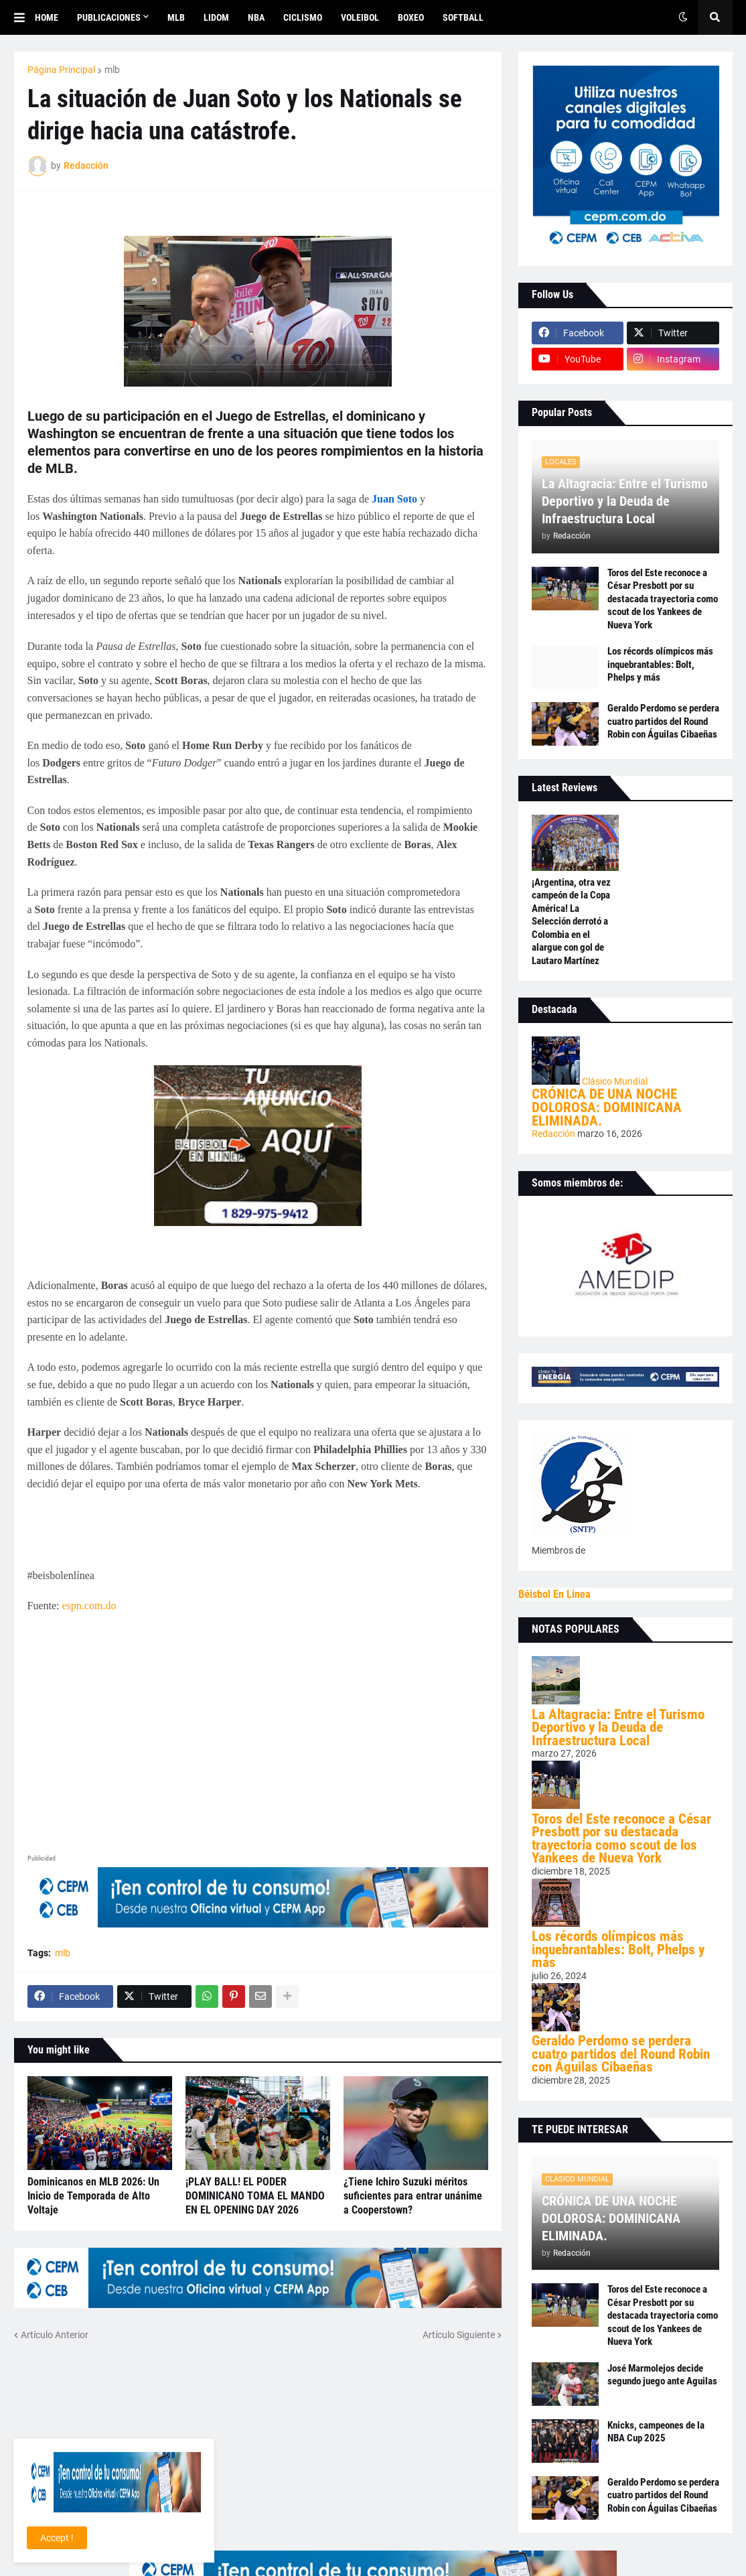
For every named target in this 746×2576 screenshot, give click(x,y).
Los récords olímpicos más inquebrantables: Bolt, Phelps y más (660, 664)
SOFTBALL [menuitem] (463, 17)
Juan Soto (394, 498)
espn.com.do (89, 1605)
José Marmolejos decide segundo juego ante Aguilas (662, 2375)
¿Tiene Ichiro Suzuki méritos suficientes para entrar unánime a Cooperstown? (413, 2195)
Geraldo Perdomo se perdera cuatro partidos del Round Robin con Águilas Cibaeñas (663, 721)
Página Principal (61, 69)
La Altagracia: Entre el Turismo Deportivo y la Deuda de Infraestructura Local (625, 501)
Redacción (554, 1133)
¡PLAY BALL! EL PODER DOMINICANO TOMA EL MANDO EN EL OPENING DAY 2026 (255, 2195)
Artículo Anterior (54, 2334)
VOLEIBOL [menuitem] (360, 17)
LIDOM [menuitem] (216, 17)
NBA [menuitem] (256, 17)
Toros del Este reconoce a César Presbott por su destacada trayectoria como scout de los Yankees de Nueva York (662, 599)
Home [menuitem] (46, 17)
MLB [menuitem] (176, 17)
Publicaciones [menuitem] (109, 17)
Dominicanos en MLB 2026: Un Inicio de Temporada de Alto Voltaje (93, 2195)
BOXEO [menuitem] (411, 17)
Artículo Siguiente (459, 2334)
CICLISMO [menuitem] (302, 17)
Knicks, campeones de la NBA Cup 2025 (655, 2432)
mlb (112, 69)
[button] (24, 17)
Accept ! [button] (57, 2537)
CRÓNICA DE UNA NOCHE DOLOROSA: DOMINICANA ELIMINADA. (607, 1107)
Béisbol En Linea (554, 1594)
